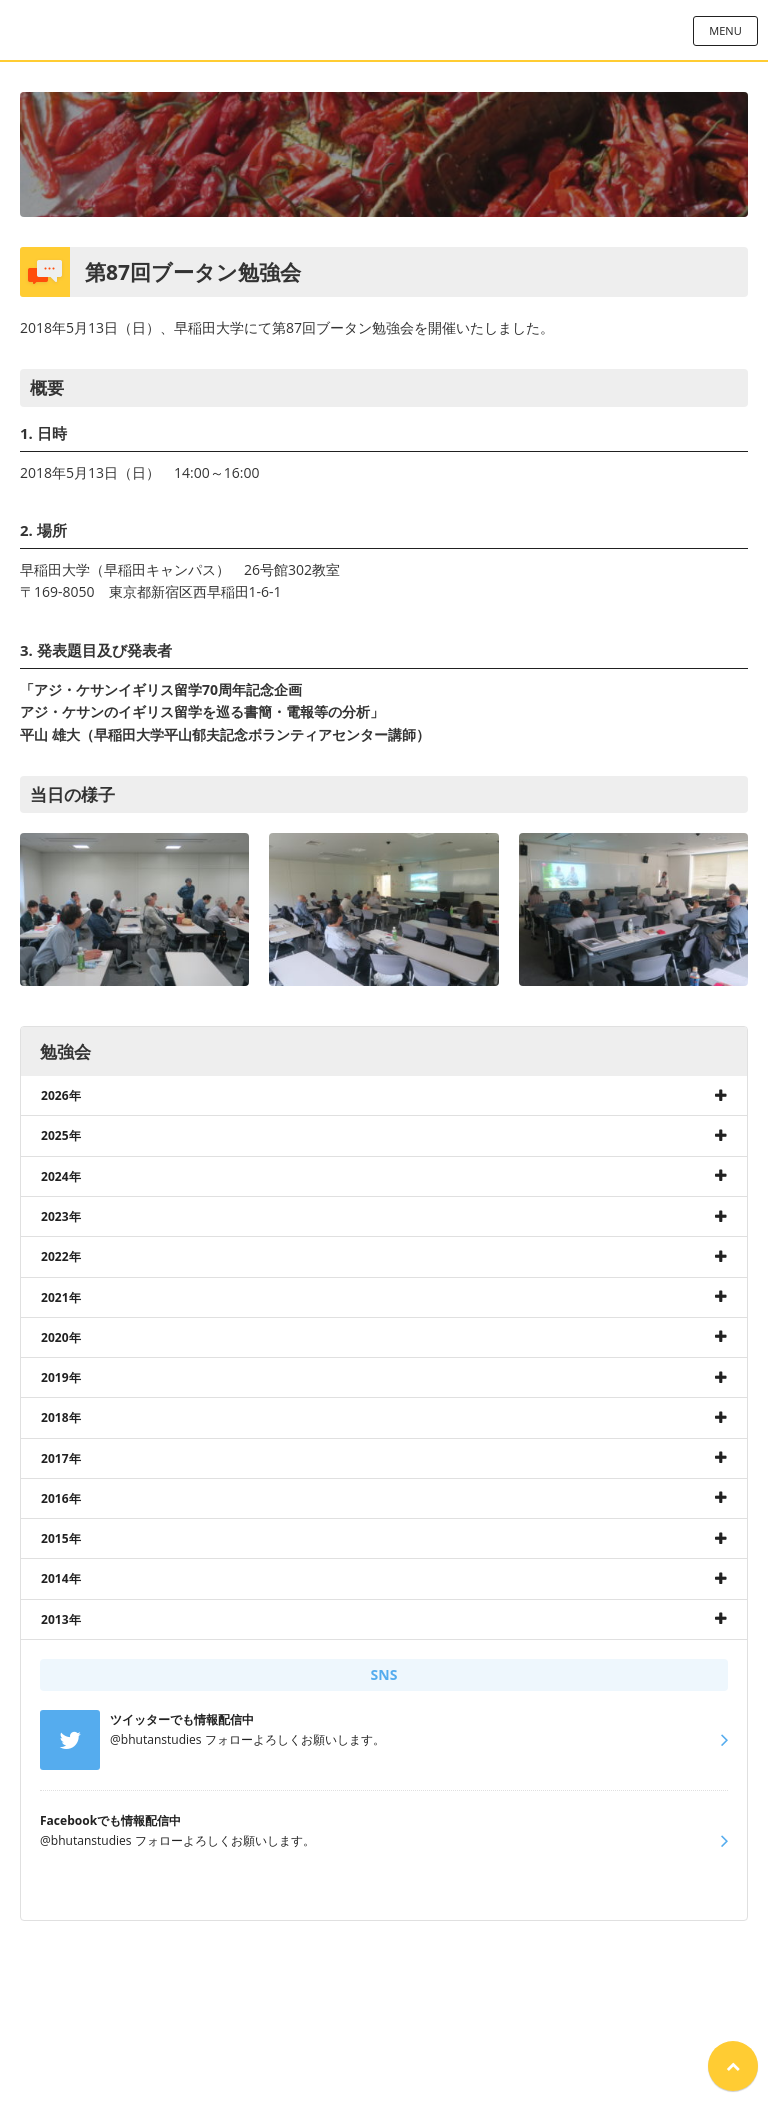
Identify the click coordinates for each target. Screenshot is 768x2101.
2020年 (61, 1337)
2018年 (61, 1417)
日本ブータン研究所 (384, 30)
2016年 (61, 1498)
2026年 (61, 1095)
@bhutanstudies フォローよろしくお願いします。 (177, 1830)
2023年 (61, 1216)
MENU (725, 30)
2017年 (61, 1458)
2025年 (61, 1135)
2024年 (61, 1176)
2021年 (61, 1297)
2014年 (61, 1578)
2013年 (61, 1619)
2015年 (61, 1538)
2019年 (61, 1377)
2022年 (61, 1256)
